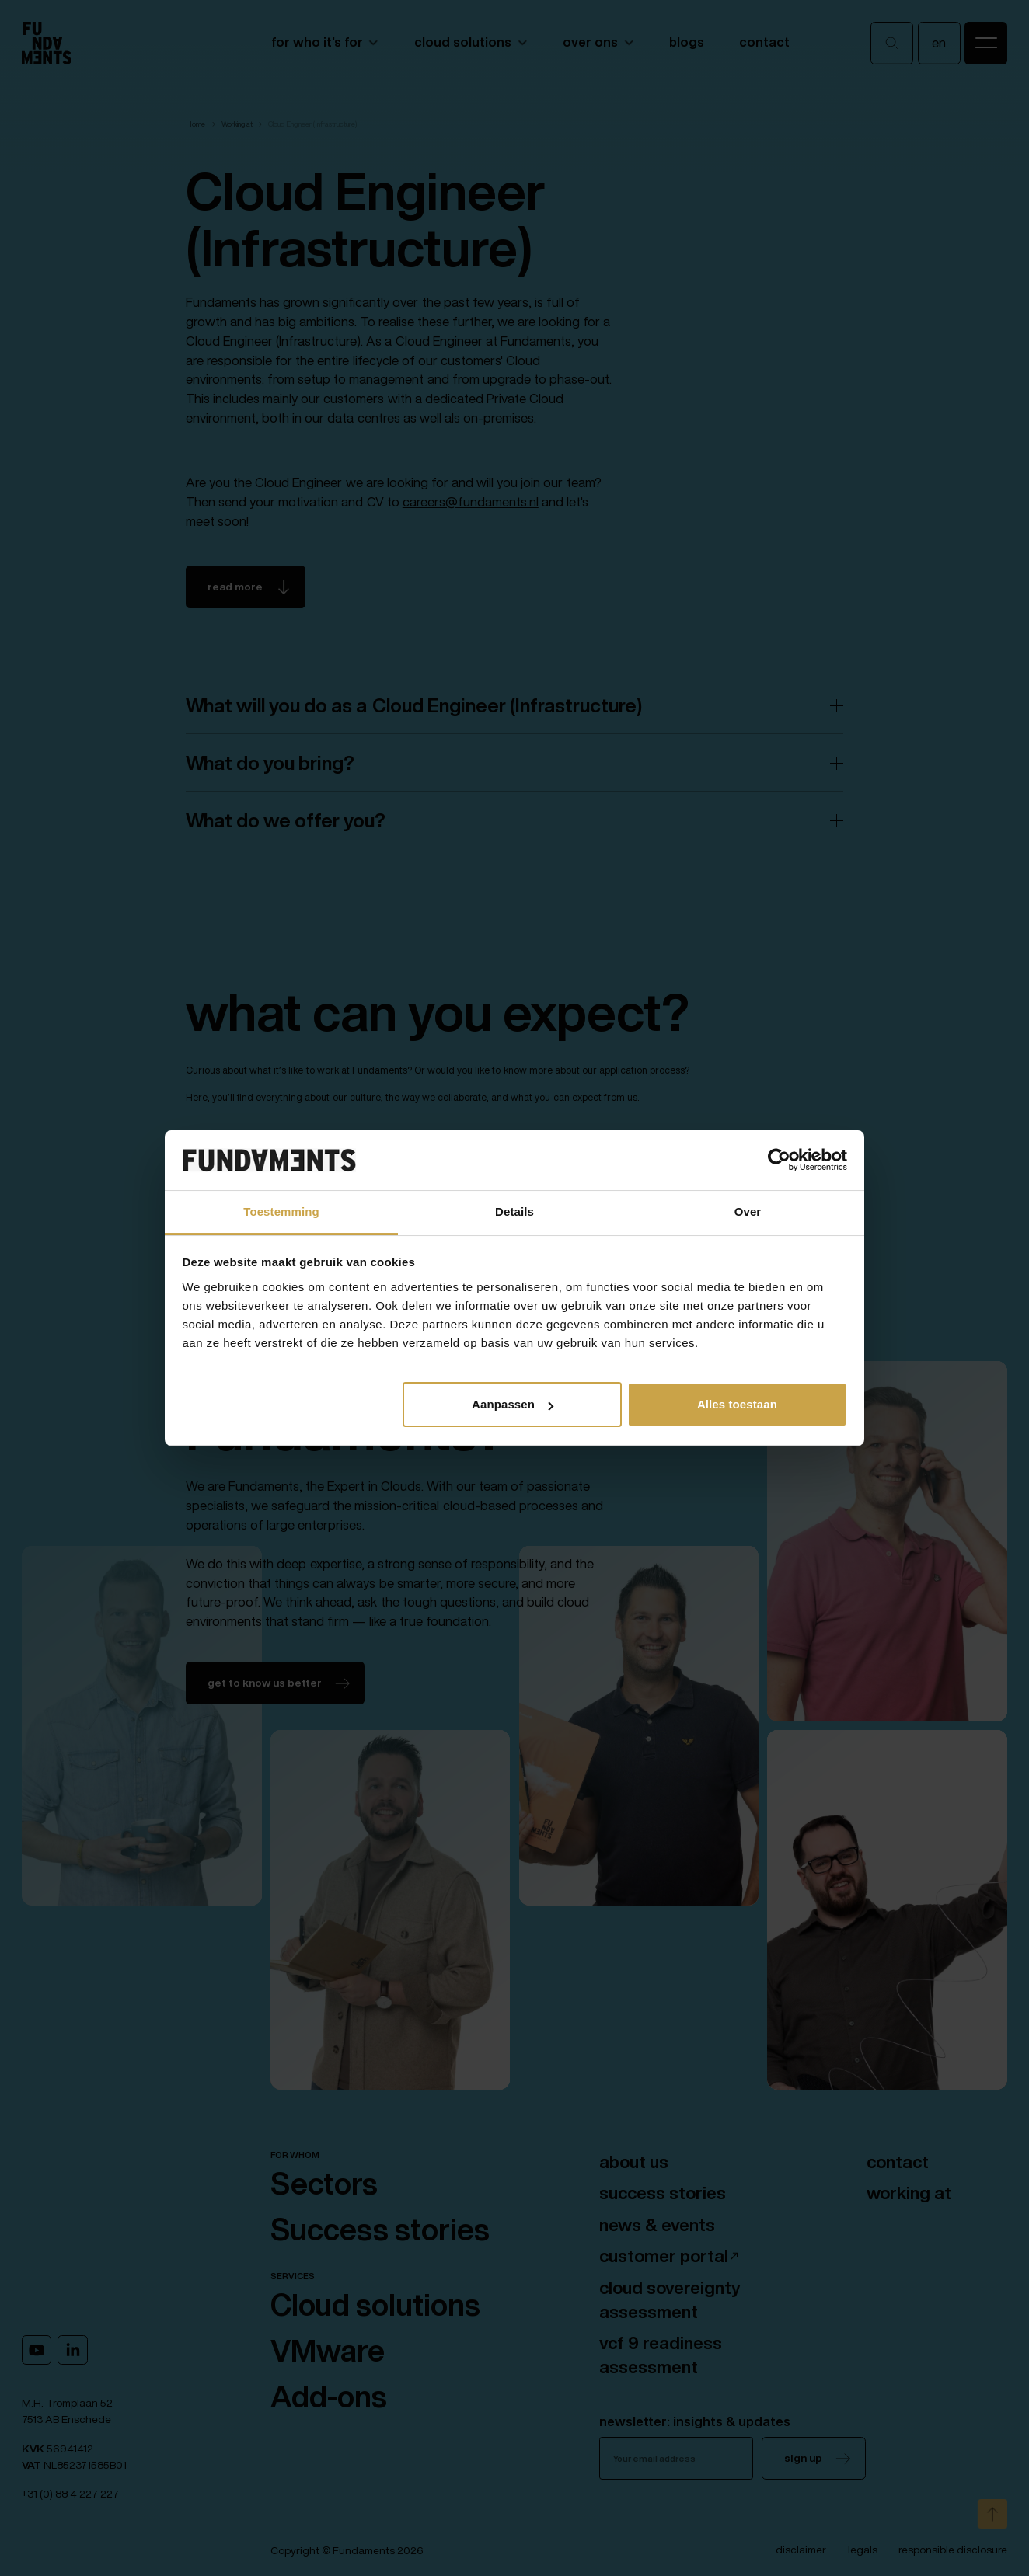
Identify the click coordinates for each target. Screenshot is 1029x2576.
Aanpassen (512, 1404)
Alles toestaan (737, 1404)
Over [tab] (748, 1211)
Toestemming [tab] (281, 1211)
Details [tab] (514, 1211)
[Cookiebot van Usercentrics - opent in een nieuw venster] (779, 1160)
